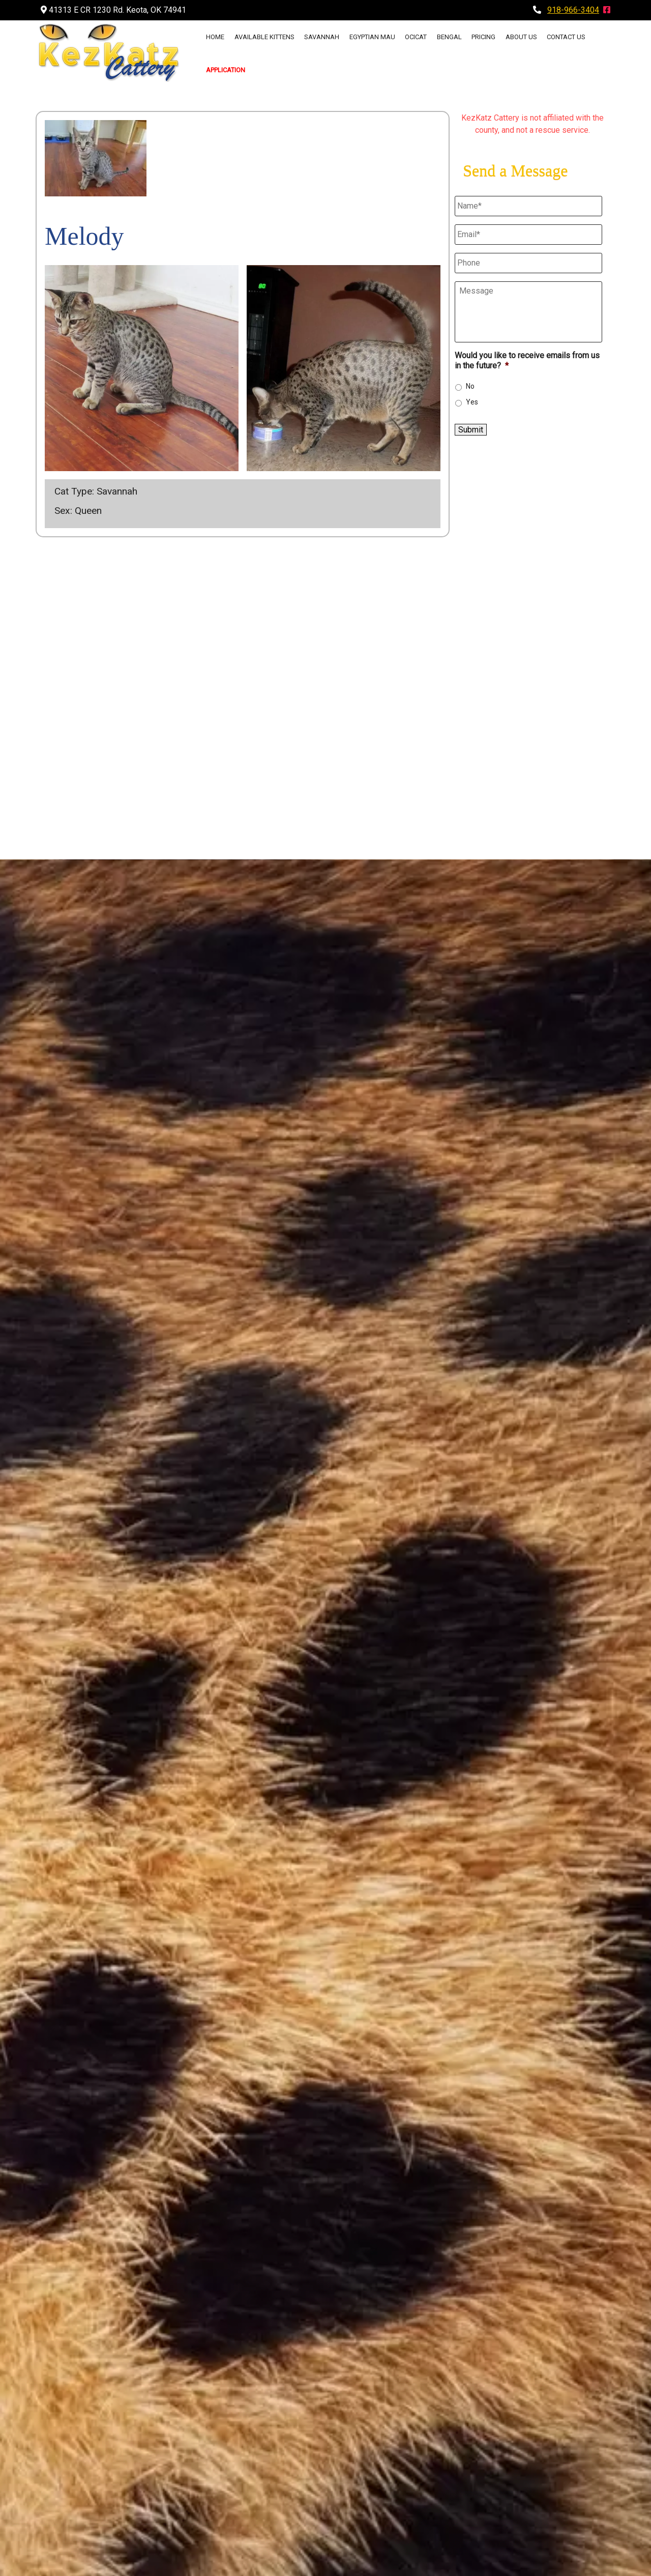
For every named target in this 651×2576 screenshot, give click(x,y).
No (470, 386)
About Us (521, 37)
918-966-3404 (573, 10)
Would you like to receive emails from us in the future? (527, 361)
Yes (472, 402)
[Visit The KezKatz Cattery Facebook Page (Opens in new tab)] (606, 10)
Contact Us (566, 37)
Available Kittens (264, 37)
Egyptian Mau (372, 37)
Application (225, 70)
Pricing (483, 37)
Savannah (321, 37)
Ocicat (416, 37)
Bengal (449, 37)
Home (215, 37)
